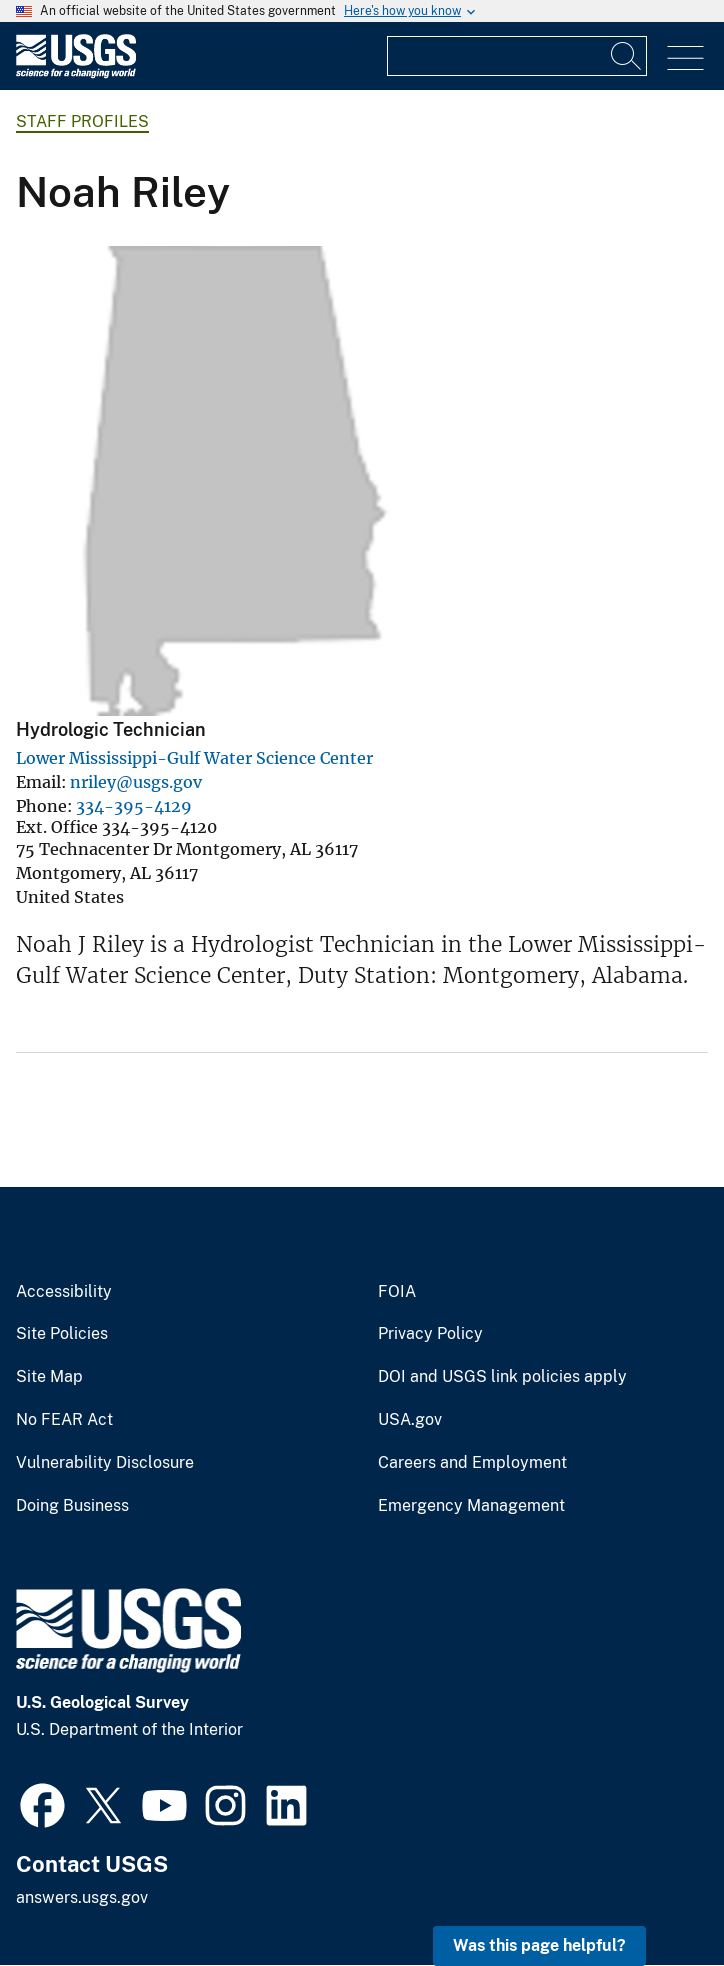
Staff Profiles (82, 121)
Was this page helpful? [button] (539, 1945)
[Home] (76, 73)
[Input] (517, 56)
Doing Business (72, 1506)
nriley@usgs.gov (136, 782)
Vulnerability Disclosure (105, 1463)
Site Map (49, 1377)
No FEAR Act (64, 1420)
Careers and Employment (472, 1463)
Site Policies (62, 1334)
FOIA (397, 1292)
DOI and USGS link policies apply (502, 1377)
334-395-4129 (134, 806)
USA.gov (410, 1420)
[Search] (627, 56)
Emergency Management (471, 1506)
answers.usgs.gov (82, 1897)
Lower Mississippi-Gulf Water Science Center (194, 758)
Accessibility (64, 1292)
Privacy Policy (430, 1334)
